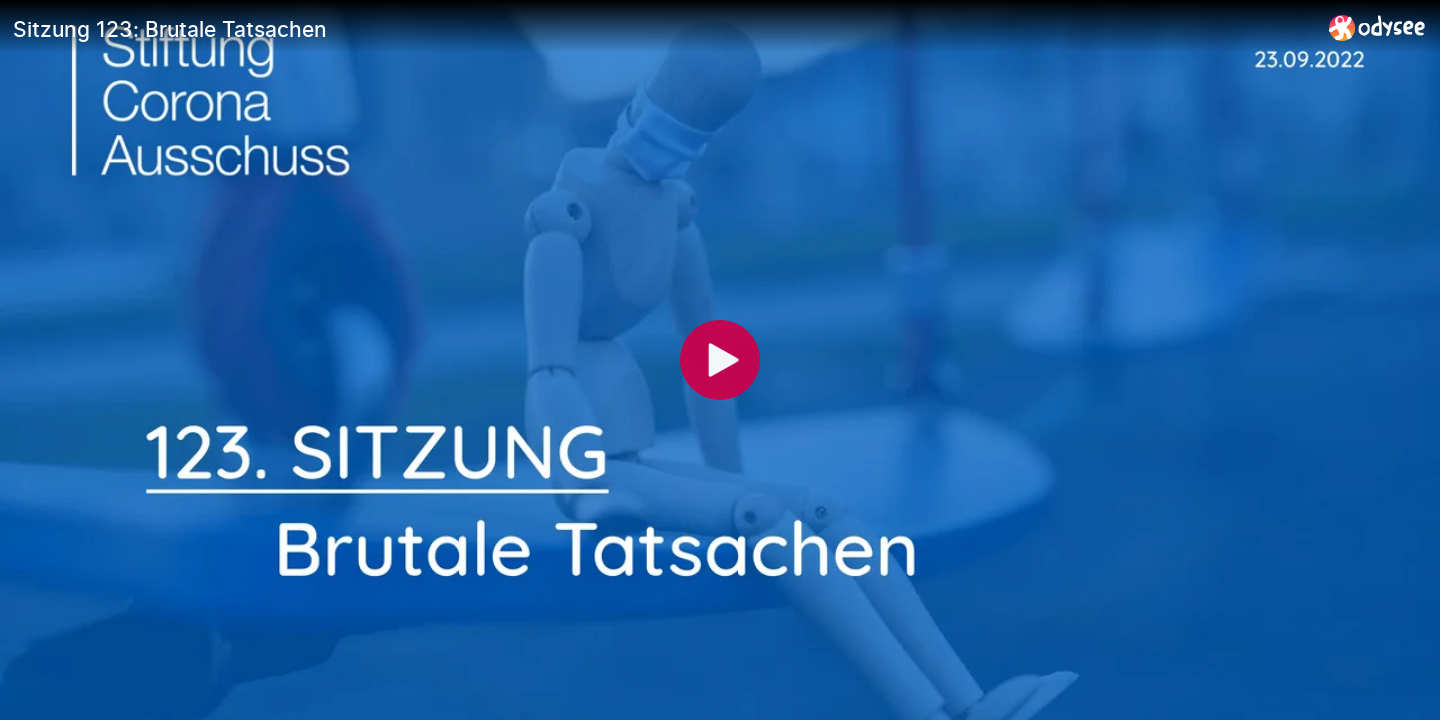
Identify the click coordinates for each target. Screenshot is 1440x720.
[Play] (720, 360)
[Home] (1377, 27)
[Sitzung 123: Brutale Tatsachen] (663, 29)
